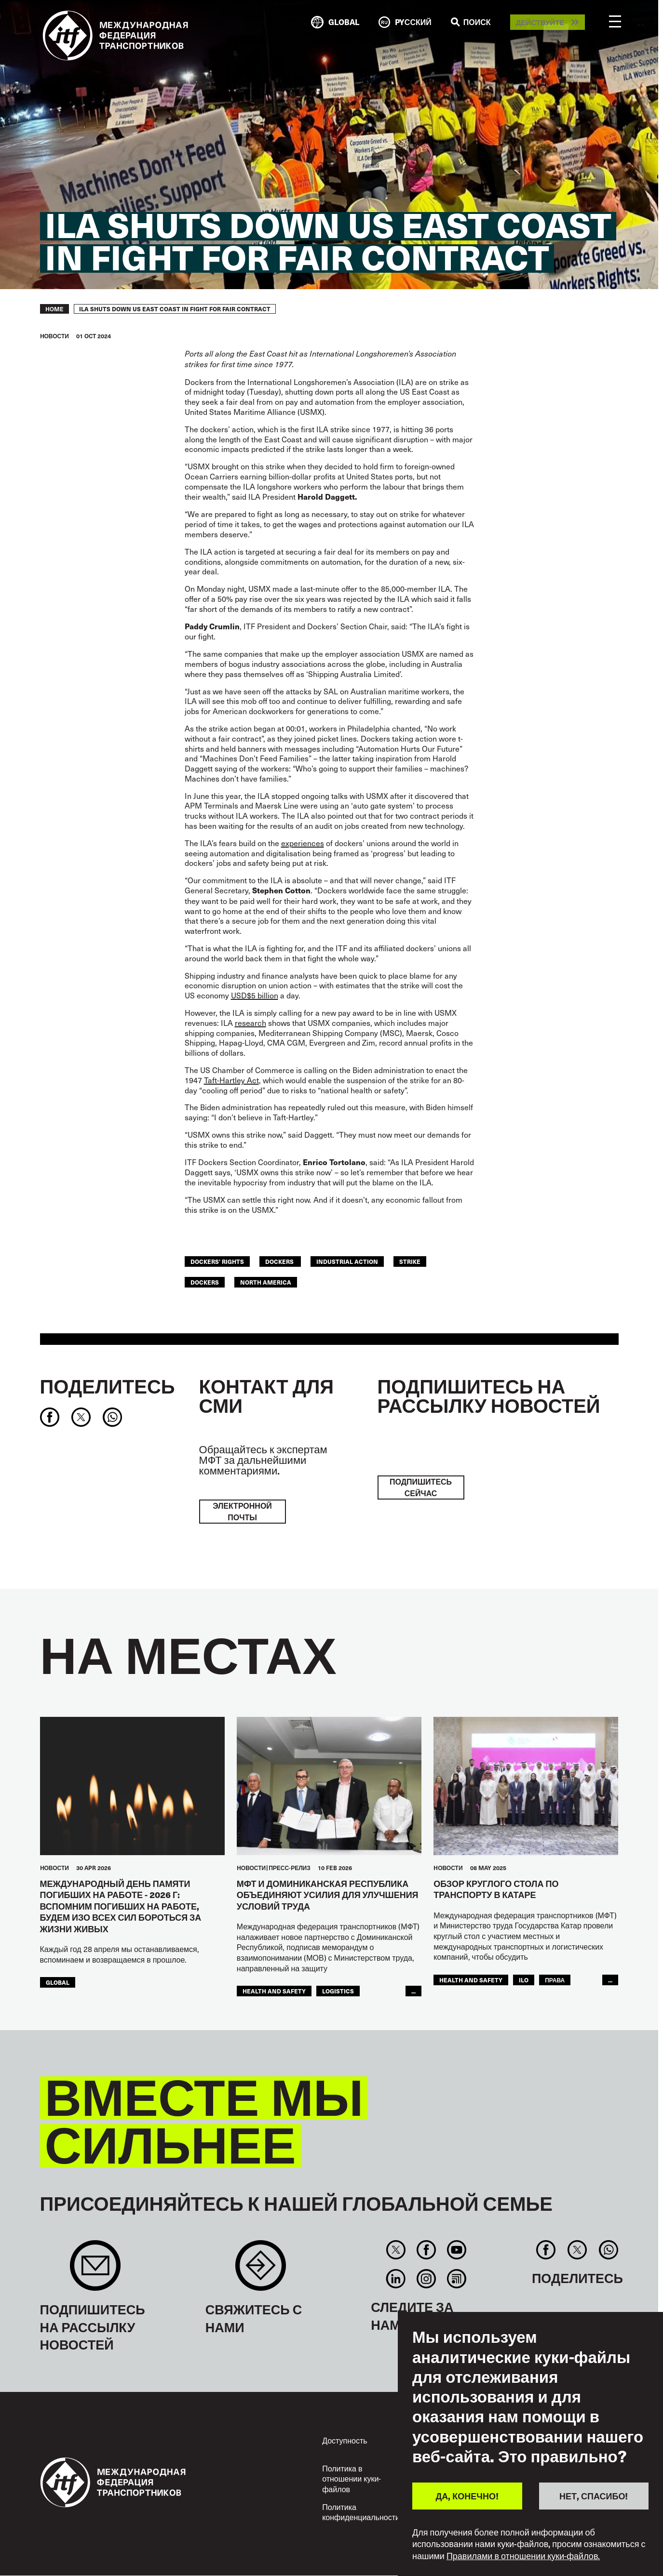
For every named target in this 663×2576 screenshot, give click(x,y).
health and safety (274, 1991)
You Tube (457, 2249)
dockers (280, 1261)
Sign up (95, 2270)
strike (409, 1261)
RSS (457, 2278)
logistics (338, 1991)
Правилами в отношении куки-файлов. (523, 2556)
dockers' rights (217, 1261)
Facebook (426, 2249)
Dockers (204, 1282)
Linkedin (395, 2278)
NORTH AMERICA (265, 1282)
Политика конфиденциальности (361, 2512)
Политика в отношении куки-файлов (351, 2478)
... (413, 1991)
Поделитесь (107, 1385)
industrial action (347, 1261)
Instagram (426, 2278)
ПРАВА (555, 1980)
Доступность (344, 2440)
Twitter (395, 2249)
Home (54, 309)
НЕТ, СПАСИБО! (593, 2496)
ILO (523, 1980)
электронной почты (242, 1511)
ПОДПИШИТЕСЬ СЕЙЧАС (421, 1487)
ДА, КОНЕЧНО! (467, 2496)
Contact (260, 2270)
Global (57, 1982)
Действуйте (540, 22)
